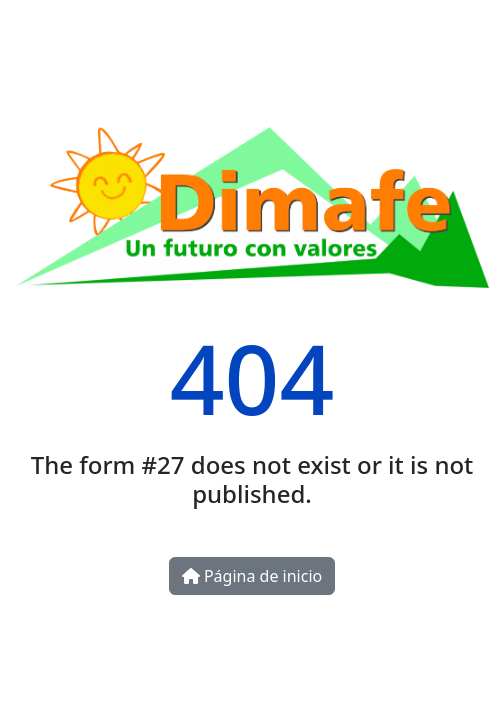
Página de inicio (252, 576)
